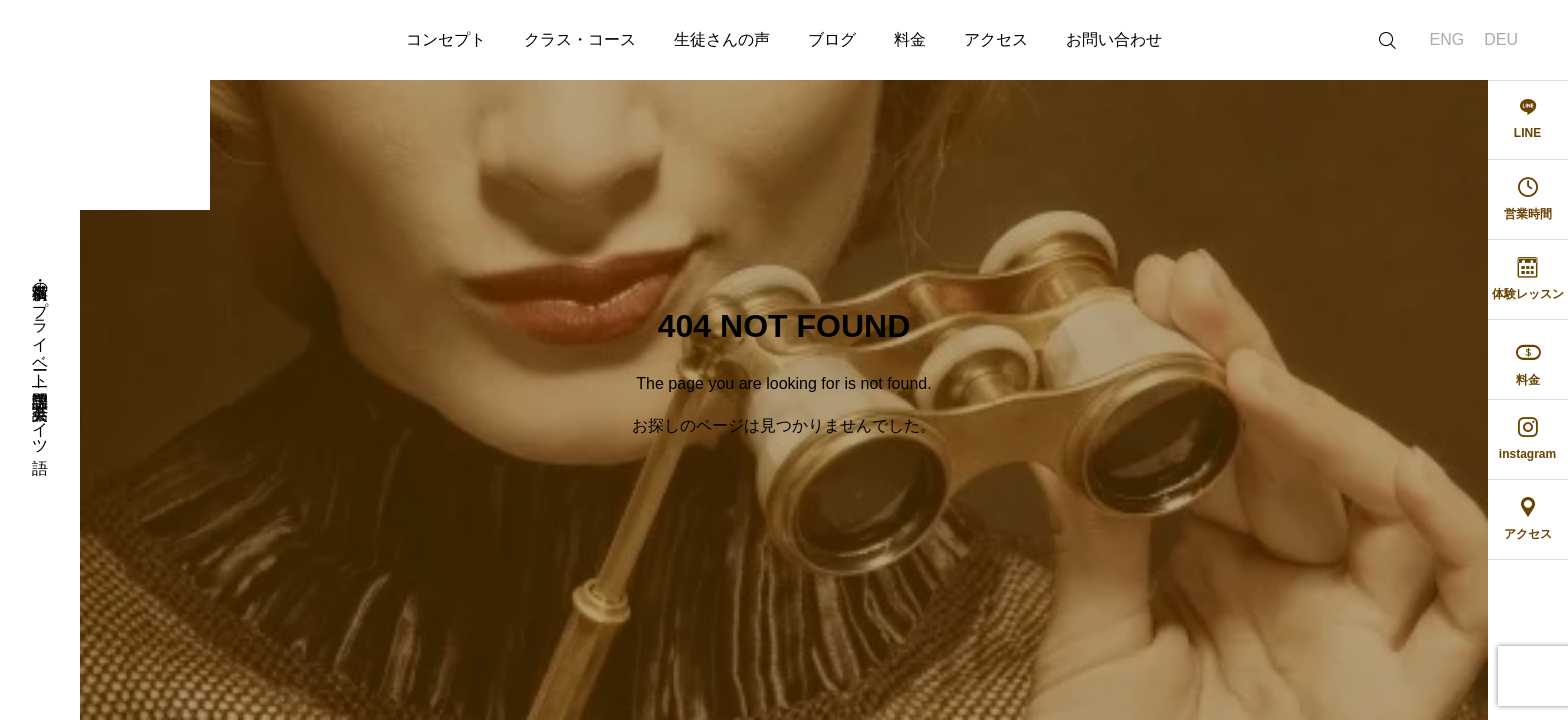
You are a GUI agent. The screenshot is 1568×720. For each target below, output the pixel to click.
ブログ (832, 39)
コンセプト (446, 39)
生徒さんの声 (722, 39)
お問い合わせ (1114, 39)
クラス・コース (580, 39)
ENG (1447, 39)
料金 (910, 39)
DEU (1501, 39)
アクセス (996, 39)
